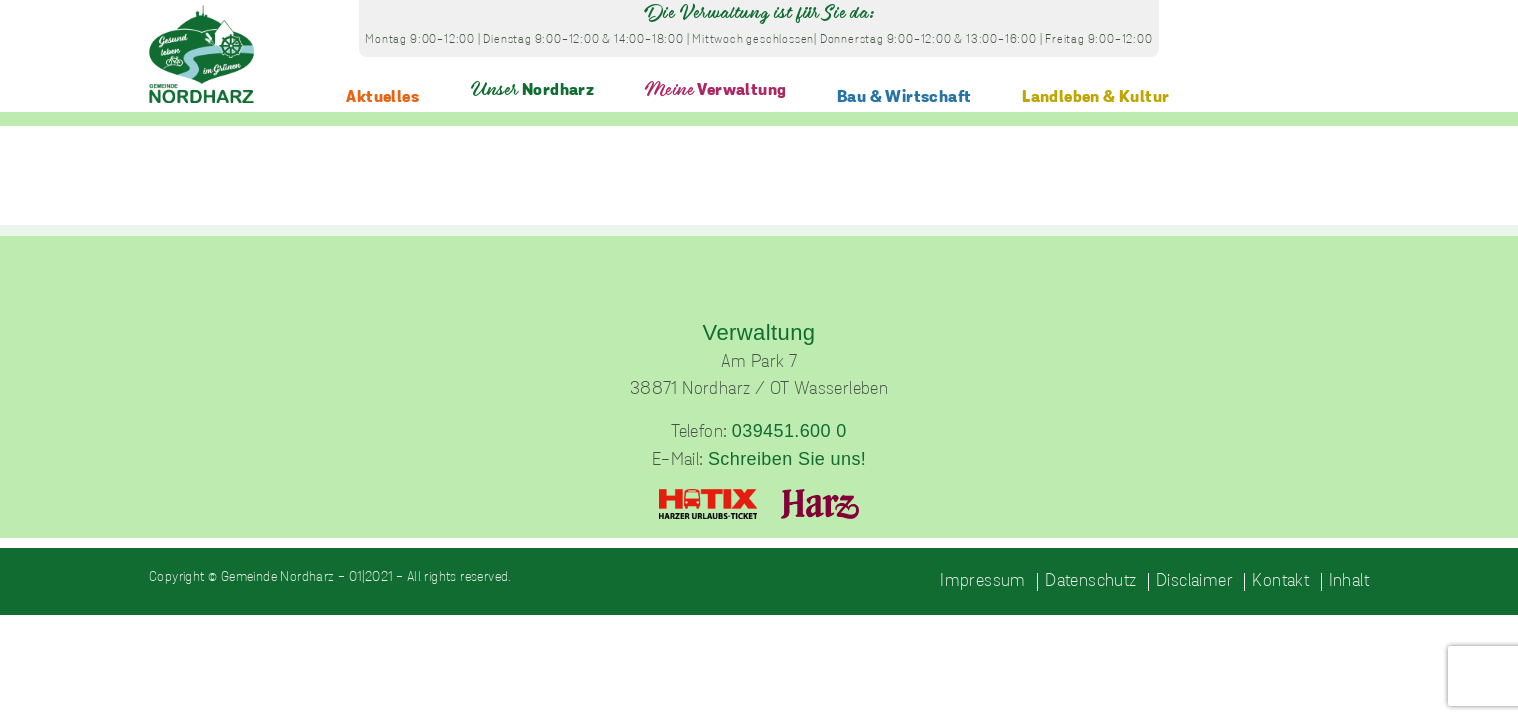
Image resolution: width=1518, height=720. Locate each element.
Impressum (983, 582)
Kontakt (1280, 582)
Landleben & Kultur (1095, 97)
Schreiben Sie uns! (787, 459)
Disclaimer (1194, 582)
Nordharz (532, 90)
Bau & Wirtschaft (904, 97)
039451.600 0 (789, 431)
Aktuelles (382, 97)
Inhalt (1349, 582)
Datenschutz (1090, 582)
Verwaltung (715, 90)
